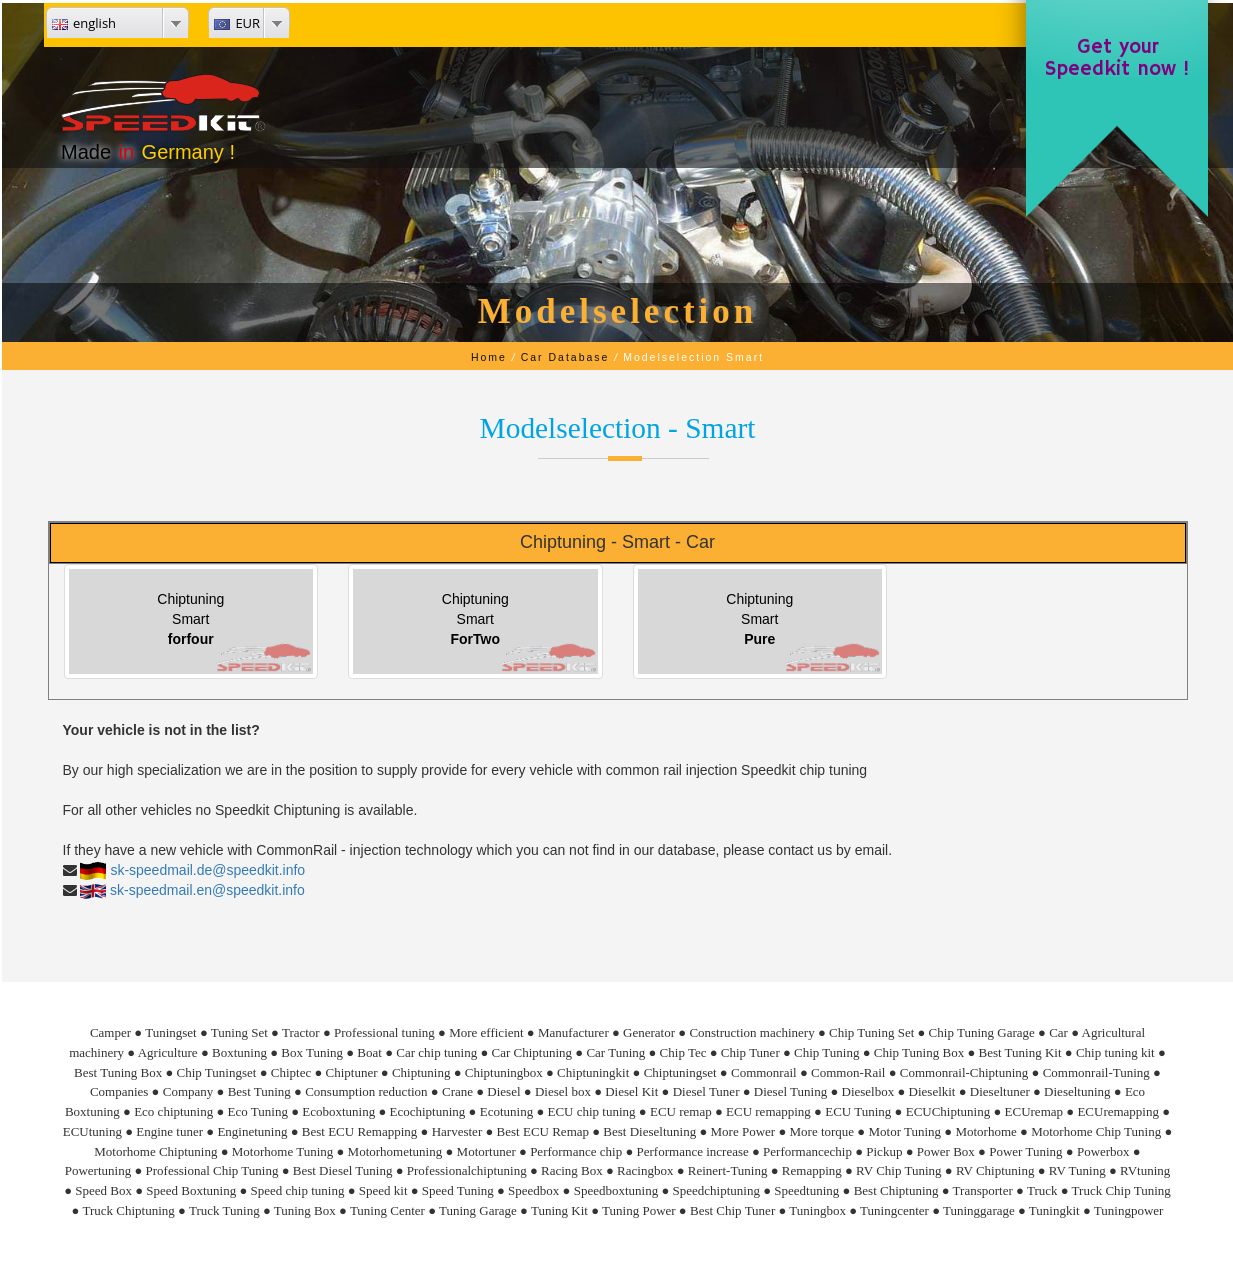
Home (489, 357)
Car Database (565, 357)
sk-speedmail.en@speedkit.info (207, 890)
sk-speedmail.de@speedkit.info (207, 870)
